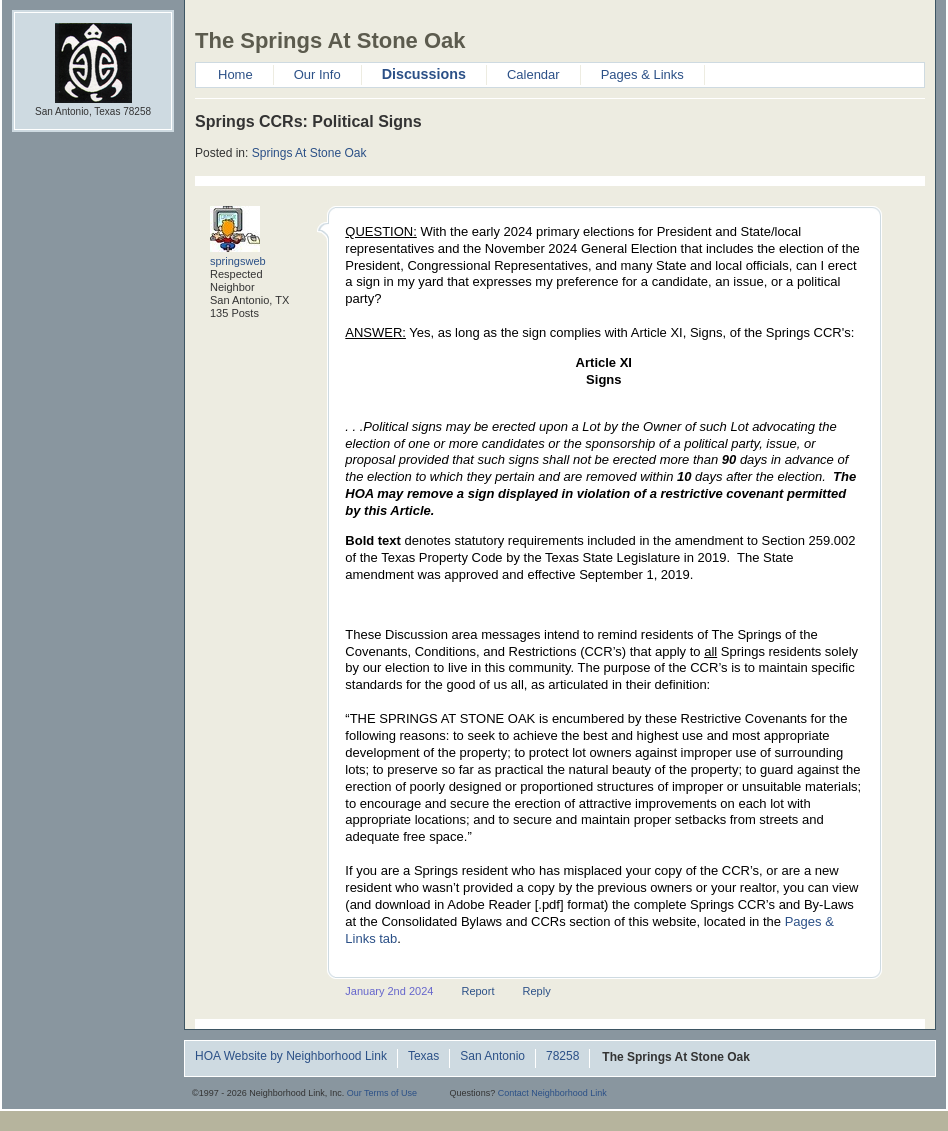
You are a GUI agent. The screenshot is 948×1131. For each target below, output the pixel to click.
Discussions (424, 74)
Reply (537, 991)
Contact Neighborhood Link (552, 1093)
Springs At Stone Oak (309, 153)
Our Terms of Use (382, 1093)
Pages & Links (642, 74)
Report (477, 991)
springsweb (238, 261)
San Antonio (492, 1057)
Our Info (317, 74)
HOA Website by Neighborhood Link (291, 1057)
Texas (423, 1057)
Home (235, 74)
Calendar (533, 74)
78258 (562, 1057)
